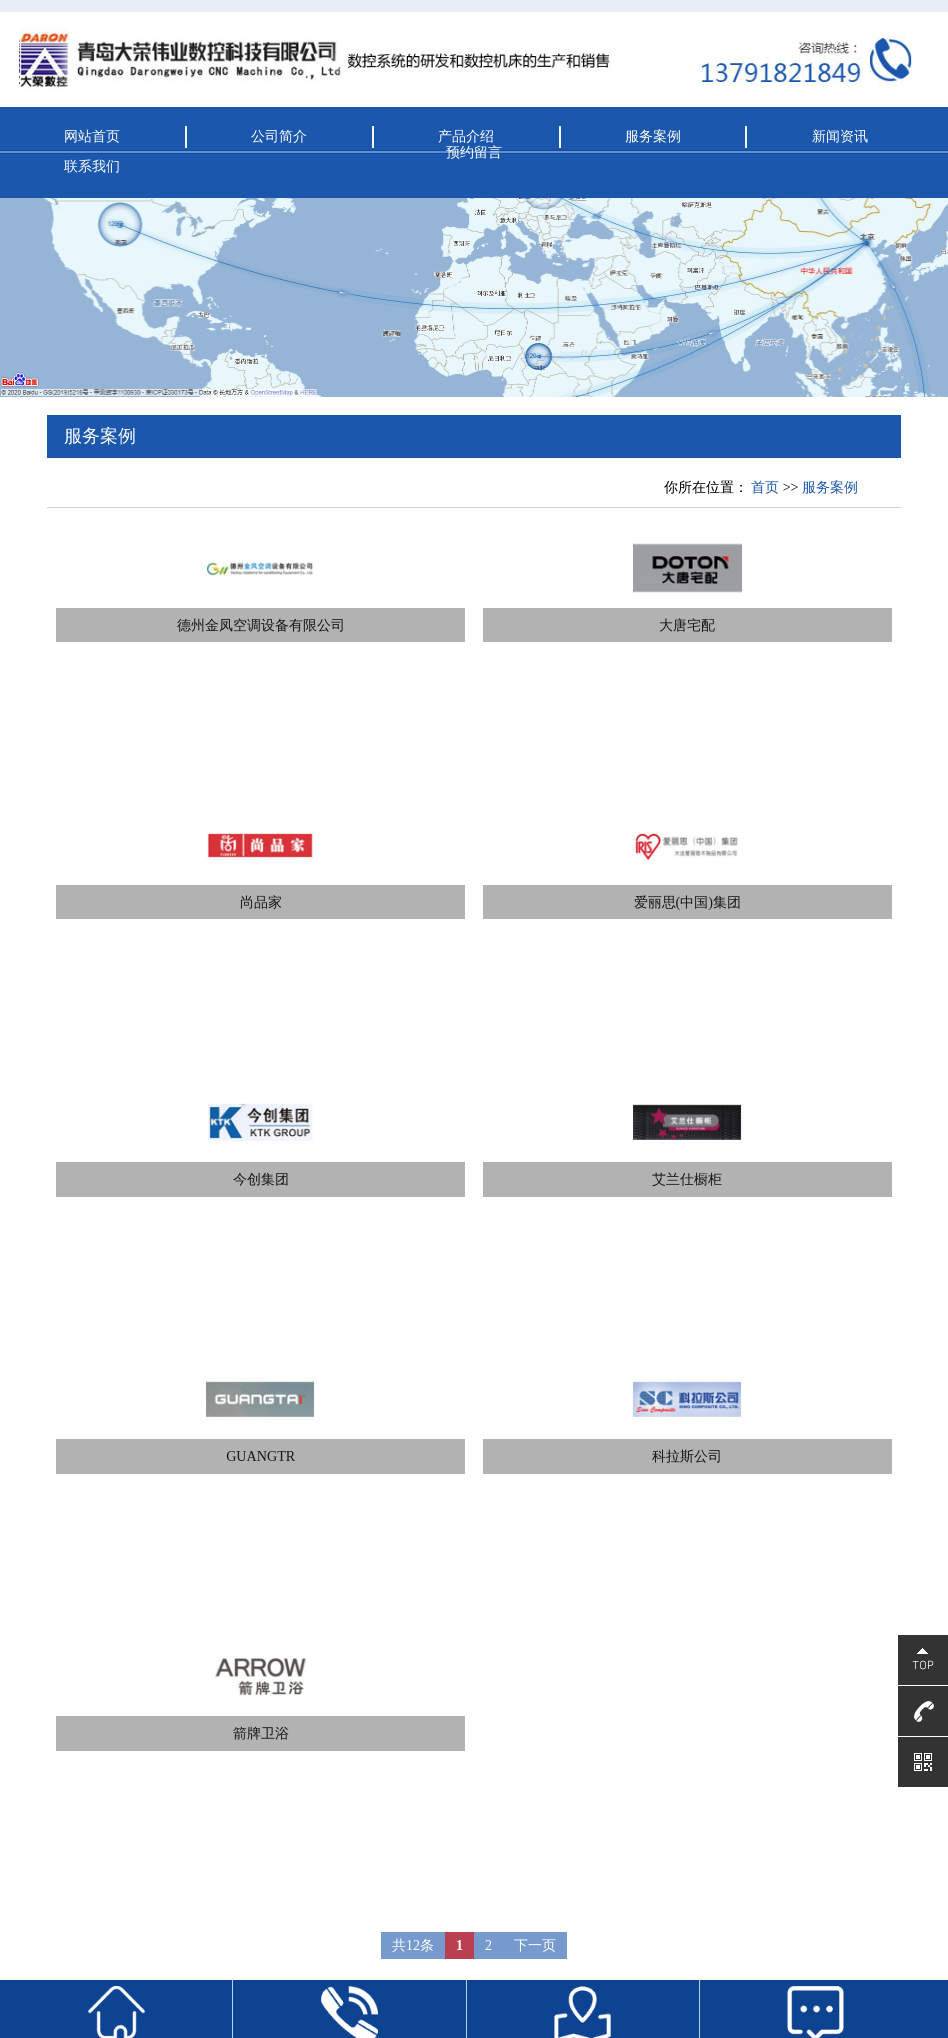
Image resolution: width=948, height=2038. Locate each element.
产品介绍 (466, 136)
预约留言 (474, 152)
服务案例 (653, 136)
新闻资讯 (840, 136)
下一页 (535, 1945)
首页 (765, 487)
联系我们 (92, 166)
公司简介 (279, 136)
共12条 (413, 1945)
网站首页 (92, 136)
